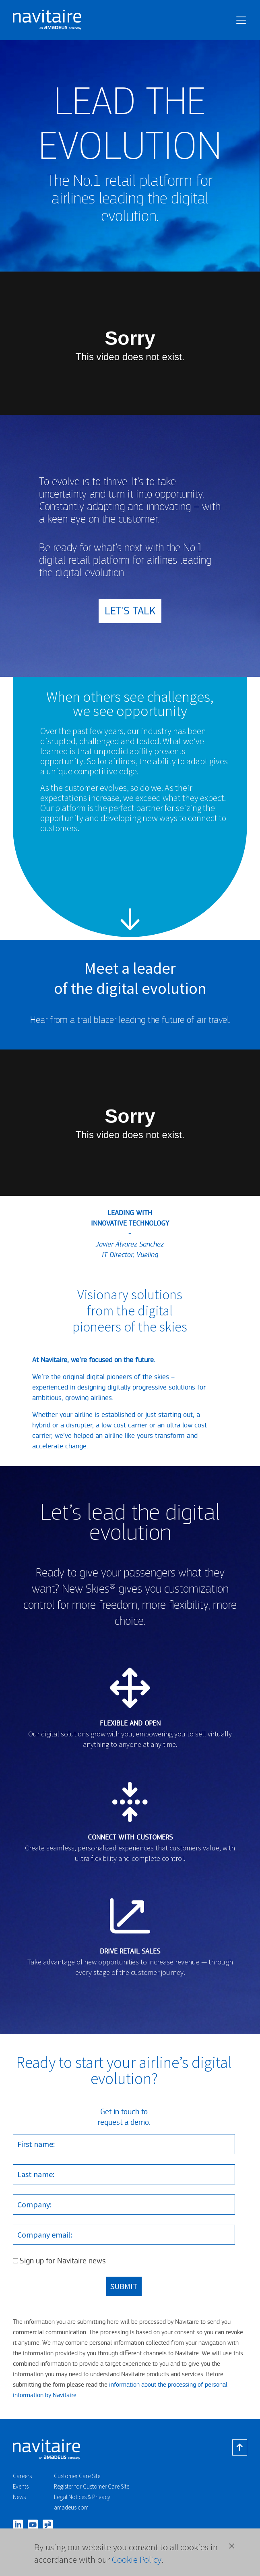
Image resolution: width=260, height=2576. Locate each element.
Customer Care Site (77, 2476)
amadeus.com (71, 2507)
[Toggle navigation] (241, 20)
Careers (22, 2476)
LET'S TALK (130, 611)
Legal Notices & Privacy (82, 2497)
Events (21, 2486)
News (19, 2497)
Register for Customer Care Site (91, 2486)
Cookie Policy (136, 2559)
